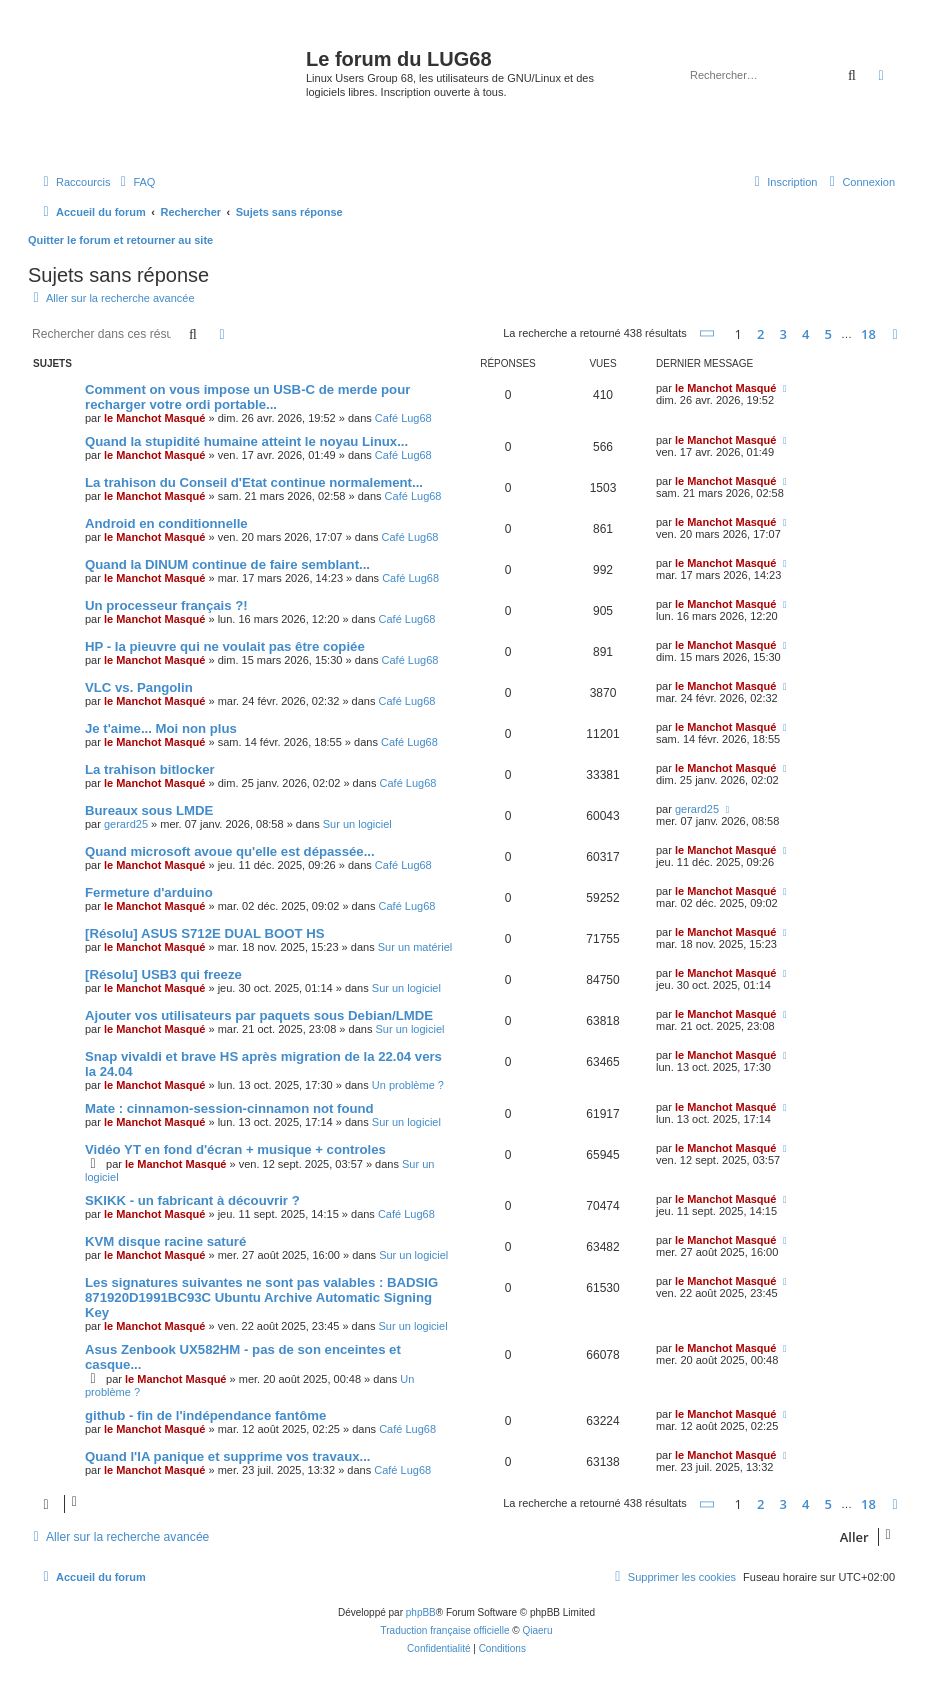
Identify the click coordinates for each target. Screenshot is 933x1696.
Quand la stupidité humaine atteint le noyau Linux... (246, 441)
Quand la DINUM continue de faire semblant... (227, 564)
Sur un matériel (415, 947)
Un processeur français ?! (166, 605)
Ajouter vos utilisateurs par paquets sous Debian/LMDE (259, 1015)
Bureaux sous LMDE (149, 810)
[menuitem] (135, 182)
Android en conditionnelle (166, 523)
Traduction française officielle (445, 1630)
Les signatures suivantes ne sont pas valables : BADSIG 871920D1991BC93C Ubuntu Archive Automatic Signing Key (261, 1297)
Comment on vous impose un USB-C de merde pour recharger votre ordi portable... (247, 397)
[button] (708, 333)
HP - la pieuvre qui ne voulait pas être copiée (225, 646)
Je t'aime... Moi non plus (161, 728)
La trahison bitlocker (150, 769)
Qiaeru (537, 1630)
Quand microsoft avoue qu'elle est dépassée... (230, 851)
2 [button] (760, 334)
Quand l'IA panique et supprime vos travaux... (228, 1456)
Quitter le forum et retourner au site (120, 240)
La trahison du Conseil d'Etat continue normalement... (254, 482)
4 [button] (805, 334)
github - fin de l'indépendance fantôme (205, 1415)
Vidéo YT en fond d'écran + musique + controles (235, 1149)
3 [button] (783, 334)
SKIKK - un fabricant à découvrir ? (192, 1200)
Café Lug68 (403, 418)
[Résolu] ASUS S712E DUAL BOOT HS (205, 933)
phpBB (421, 1612)
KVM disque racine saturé (165, 1241)
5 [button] (828, 334)
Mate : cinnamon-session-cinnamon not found (229, 1108)
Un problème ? (408, 1085)
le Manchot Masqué (154, 418)
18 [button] (868, 334)
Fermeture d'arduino (149, 892)
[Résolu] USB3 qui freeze (163, 974)
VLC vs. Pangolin (139, 687)
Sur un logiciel (357, 824)
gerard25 (126, 824)
